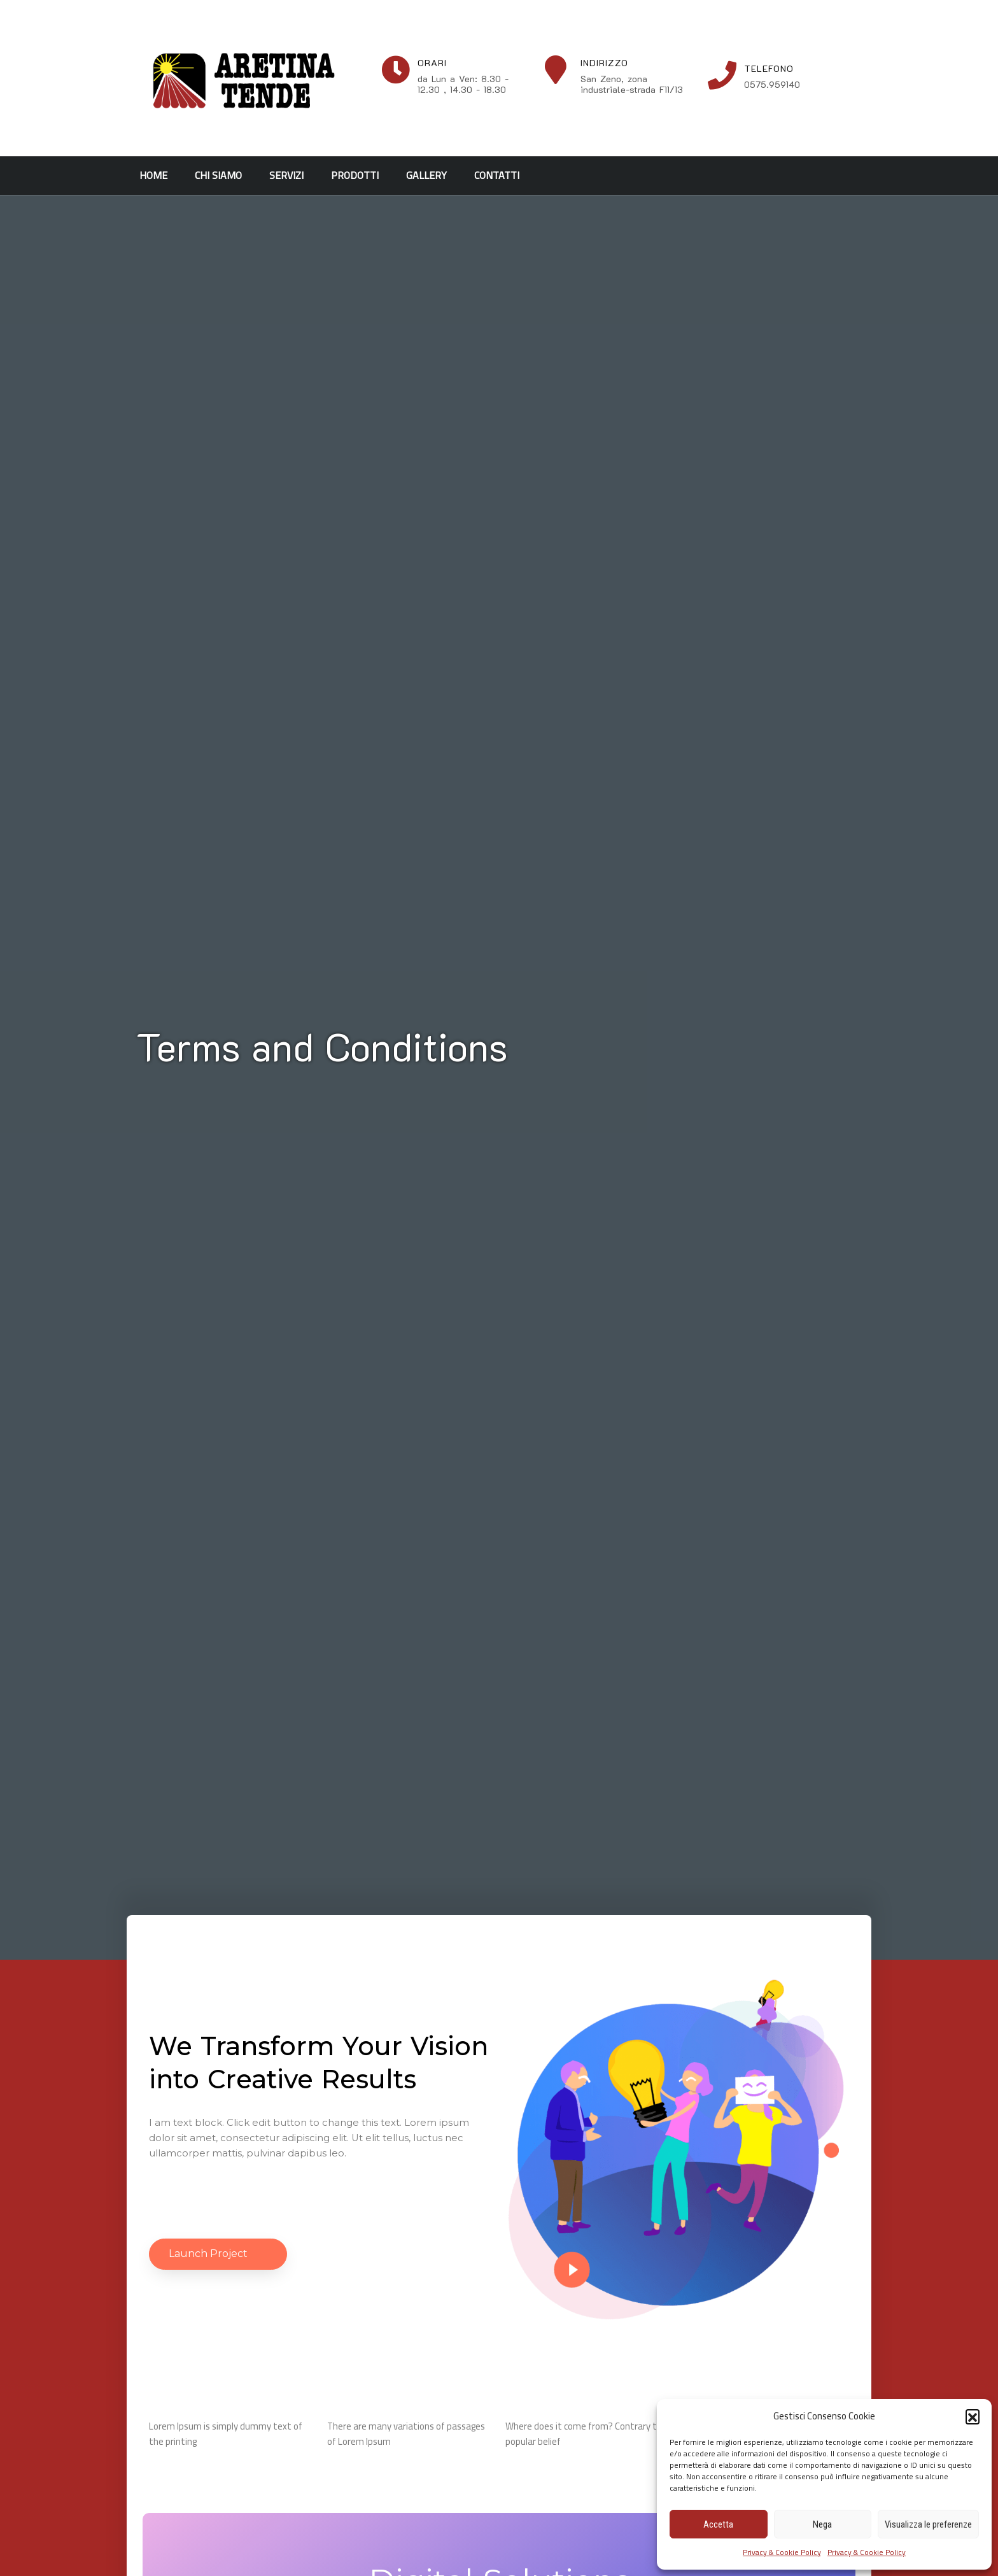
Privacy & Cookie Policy (782, 2552)
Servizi (286, 175)
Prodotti (355, 175)
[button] (972, 2416)
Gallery (426, 175)
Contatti (496, 175)
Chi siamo (218, 175)
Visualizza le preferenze (928, 2524)
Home (153, 175)
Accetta (718, 2524)
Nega (822, 2524)
